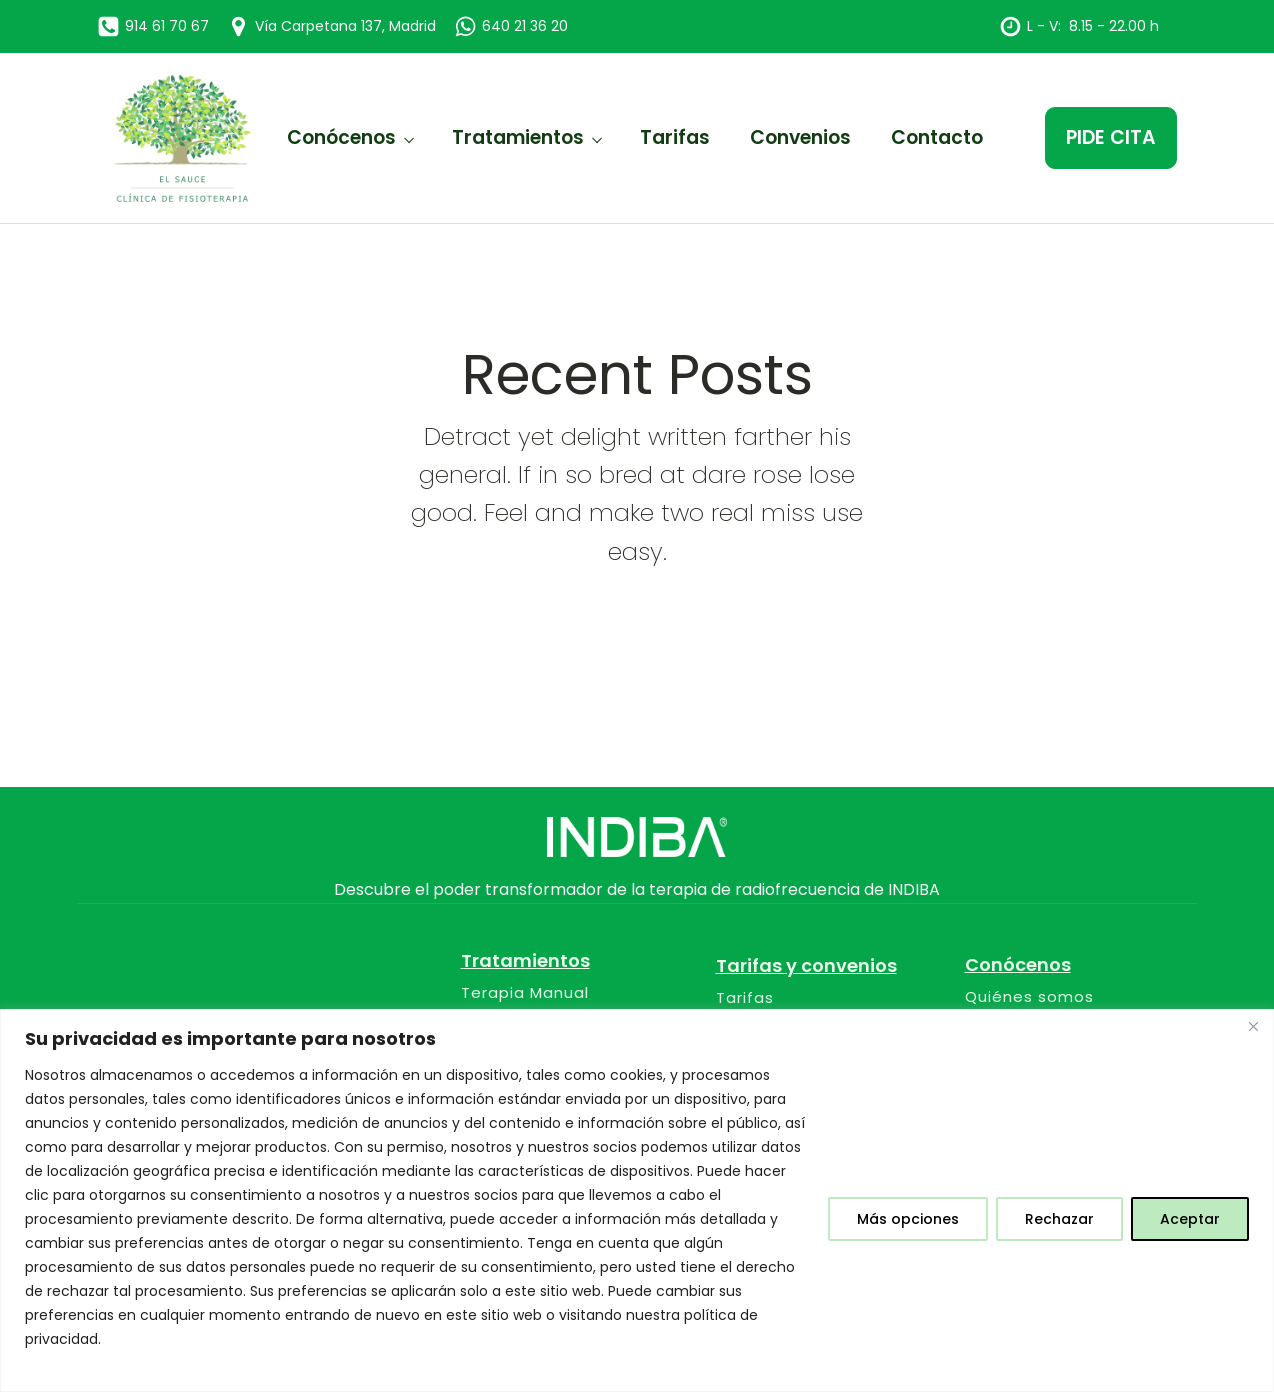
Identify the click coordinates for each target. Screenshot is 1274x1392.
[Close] (1253, 1026)
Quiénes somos (1029, 997)
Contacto (937, 137)
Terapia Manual (525, 993)
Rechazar (1059, 1219)
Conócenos (341, 137)
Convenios (800, 137)
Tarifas (675, 137)
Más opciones (908, 1219)
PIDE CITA (1111, 137)
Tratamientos (518, 137)
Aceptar (1190, 1219)
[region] (637, 1200)
